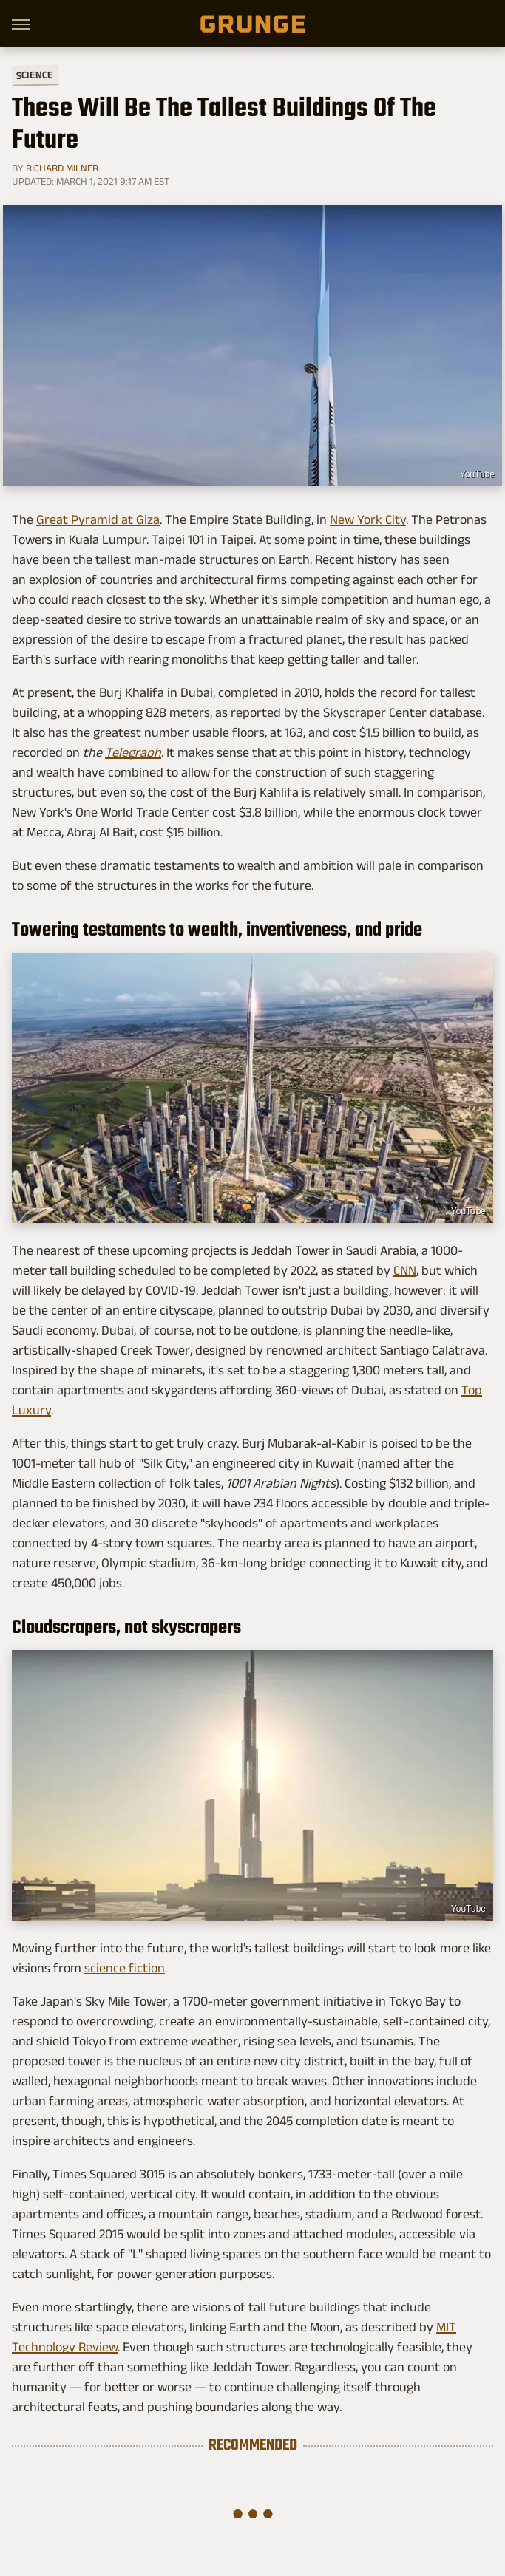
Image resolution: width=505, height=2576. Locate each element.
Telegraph (133, 752)
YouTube (477, 474)
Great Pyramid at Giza (98, 519)
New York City (368, 519)
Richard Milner (62, 168)
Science (34, 74)
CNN (404, 1270)
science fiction (124, 1967)
